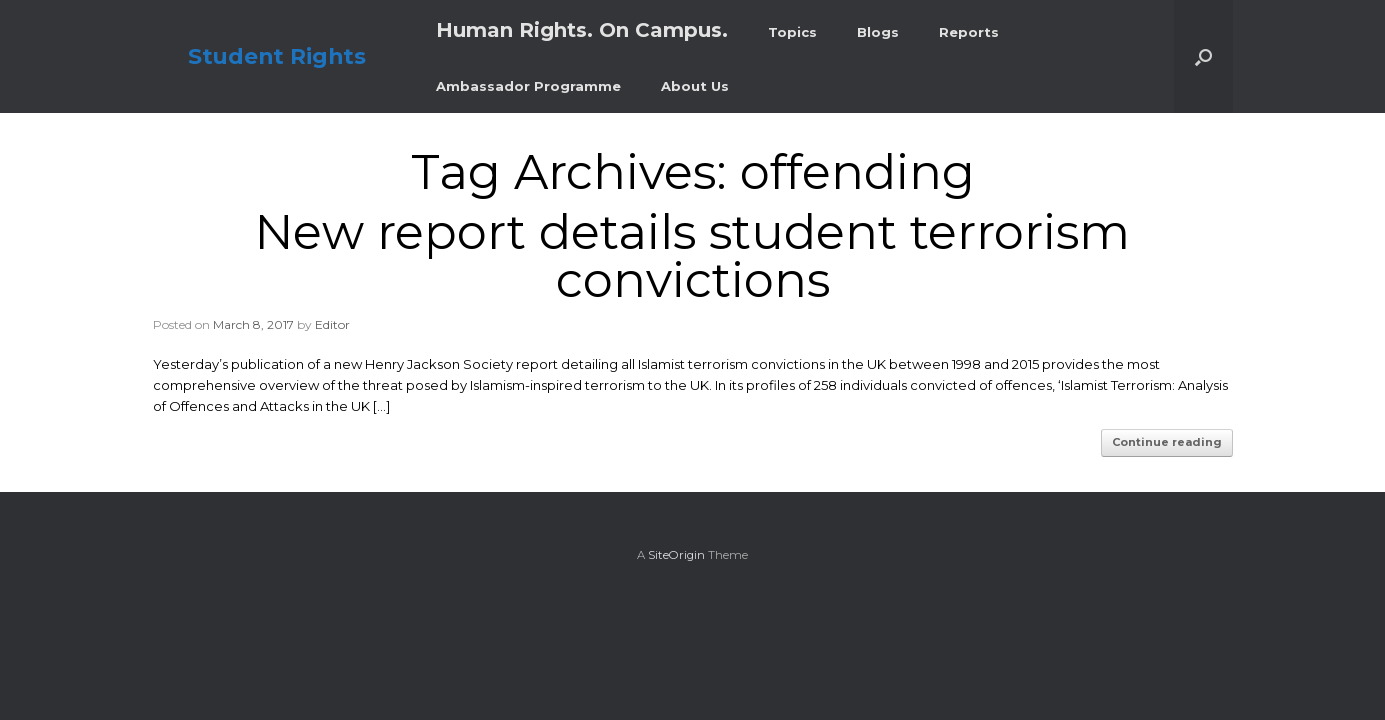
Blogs (878, 32)
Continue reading (1167, 442)
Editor (332, 324)
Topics (792, 32)
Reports (969, 32)
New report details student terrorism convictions (692, 256)
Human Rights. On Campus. (582, 30)
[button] (1203, 56)
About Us (695, 86)
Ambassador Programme (528, 86)
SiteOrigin (676, 555)
